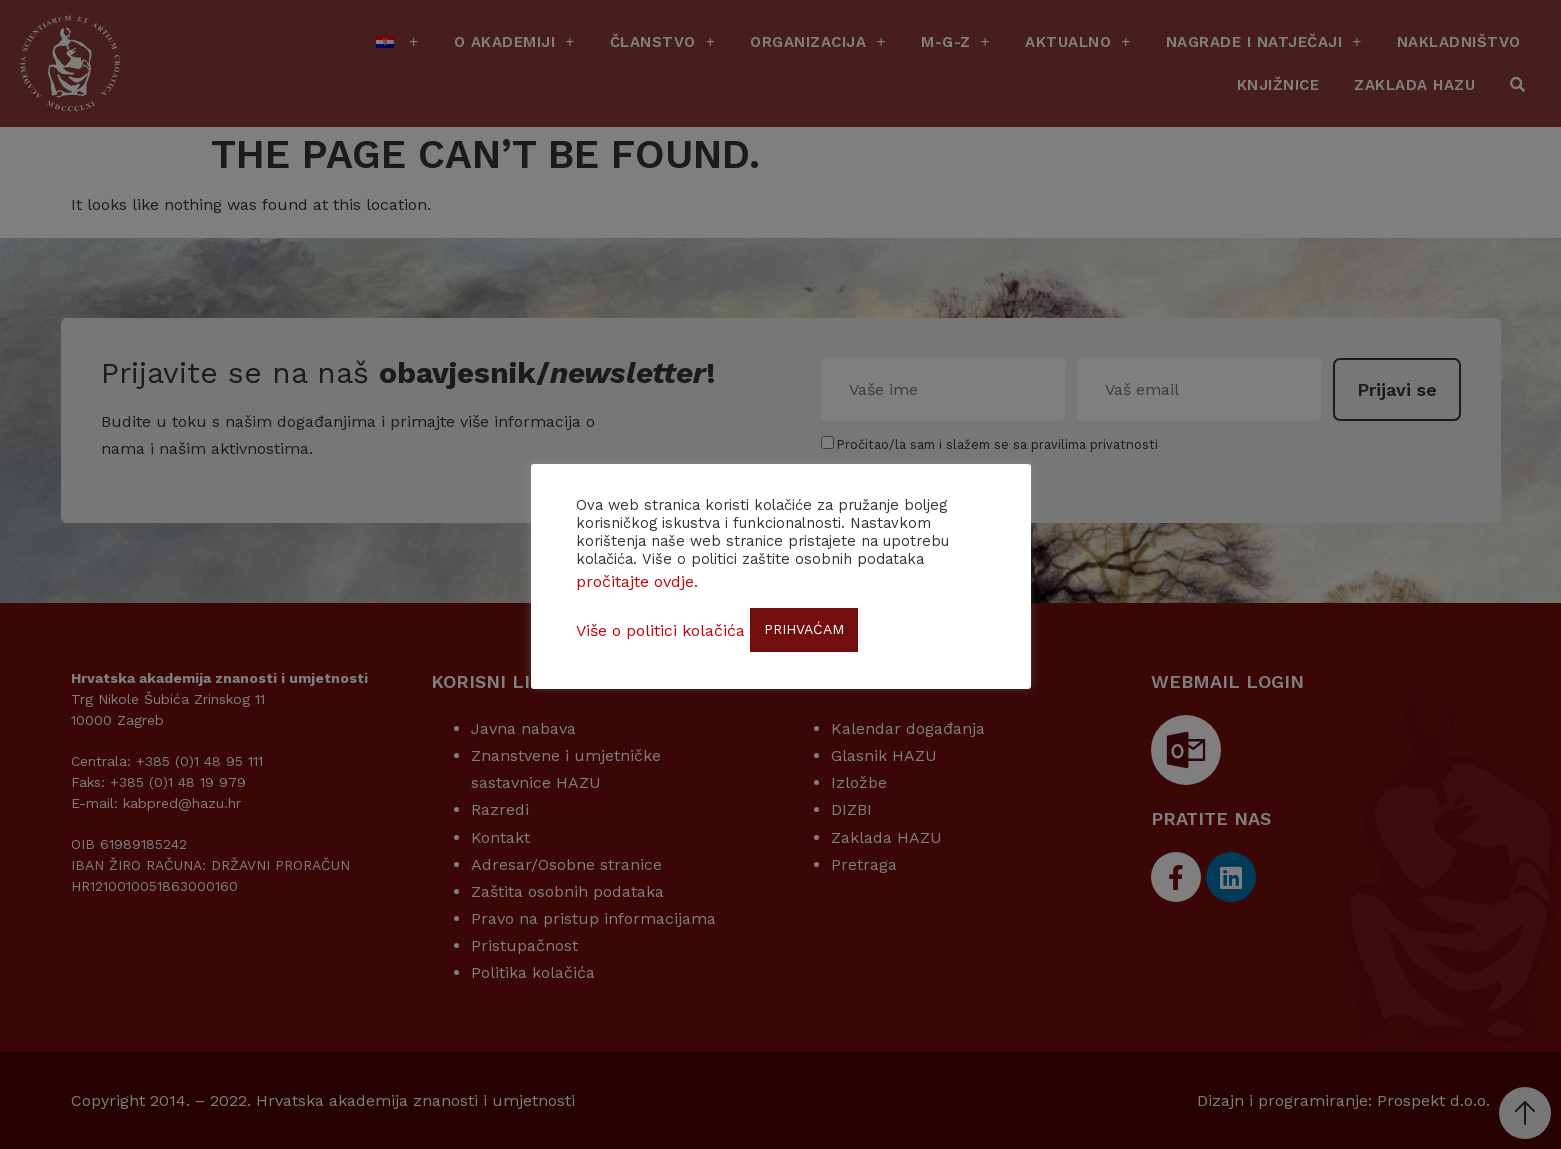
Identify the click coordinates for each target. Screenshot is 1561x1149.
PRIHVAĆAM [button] (804, 629)
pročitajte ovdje (635, 581)
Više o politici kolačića (660, 630)
